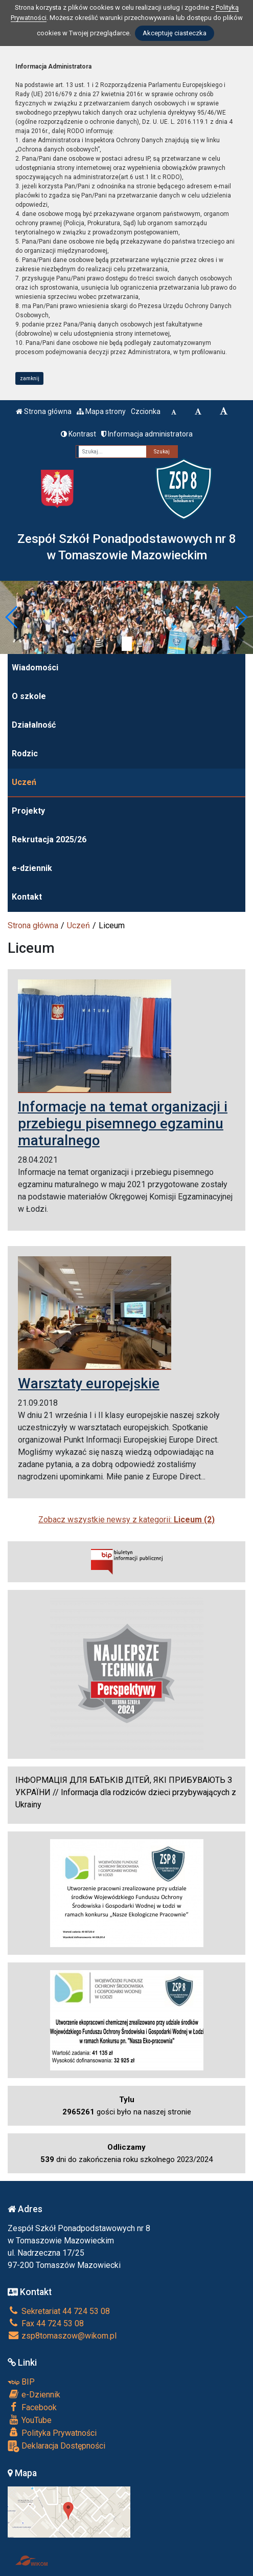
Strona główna (44, 411)
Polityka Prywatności (52, 2433)
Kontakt (27, 897)
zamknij (29, 378)
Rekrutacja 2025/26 (49, 839)
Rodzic (25, 753)
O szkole (29, 696)
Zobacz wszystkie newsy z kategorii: (126, 1519)
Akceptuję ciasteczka (174, 33)
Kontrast (78, 434)
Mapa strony (101, 411)
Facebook (32, 2407)
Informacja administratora (147, 434)
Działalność (34, 725)
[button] (12, 617)
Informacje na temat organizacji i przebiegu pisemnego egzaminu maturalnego (122, 1123)
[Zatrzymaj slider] (127, 644)
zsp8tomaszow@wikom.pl (62, 2336)
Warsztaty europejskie (88, 1383)
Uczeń (24, 782)
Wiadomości (35, 667)
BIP (21, 2382)
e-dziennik (32, 868)
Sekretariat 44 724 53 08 (59, 2311)
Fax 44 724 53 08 (46, 2323)
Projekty (28, 811)
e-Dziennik (34, 2394)
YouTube (30, 2420)
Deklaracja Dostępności (56, 2446)
